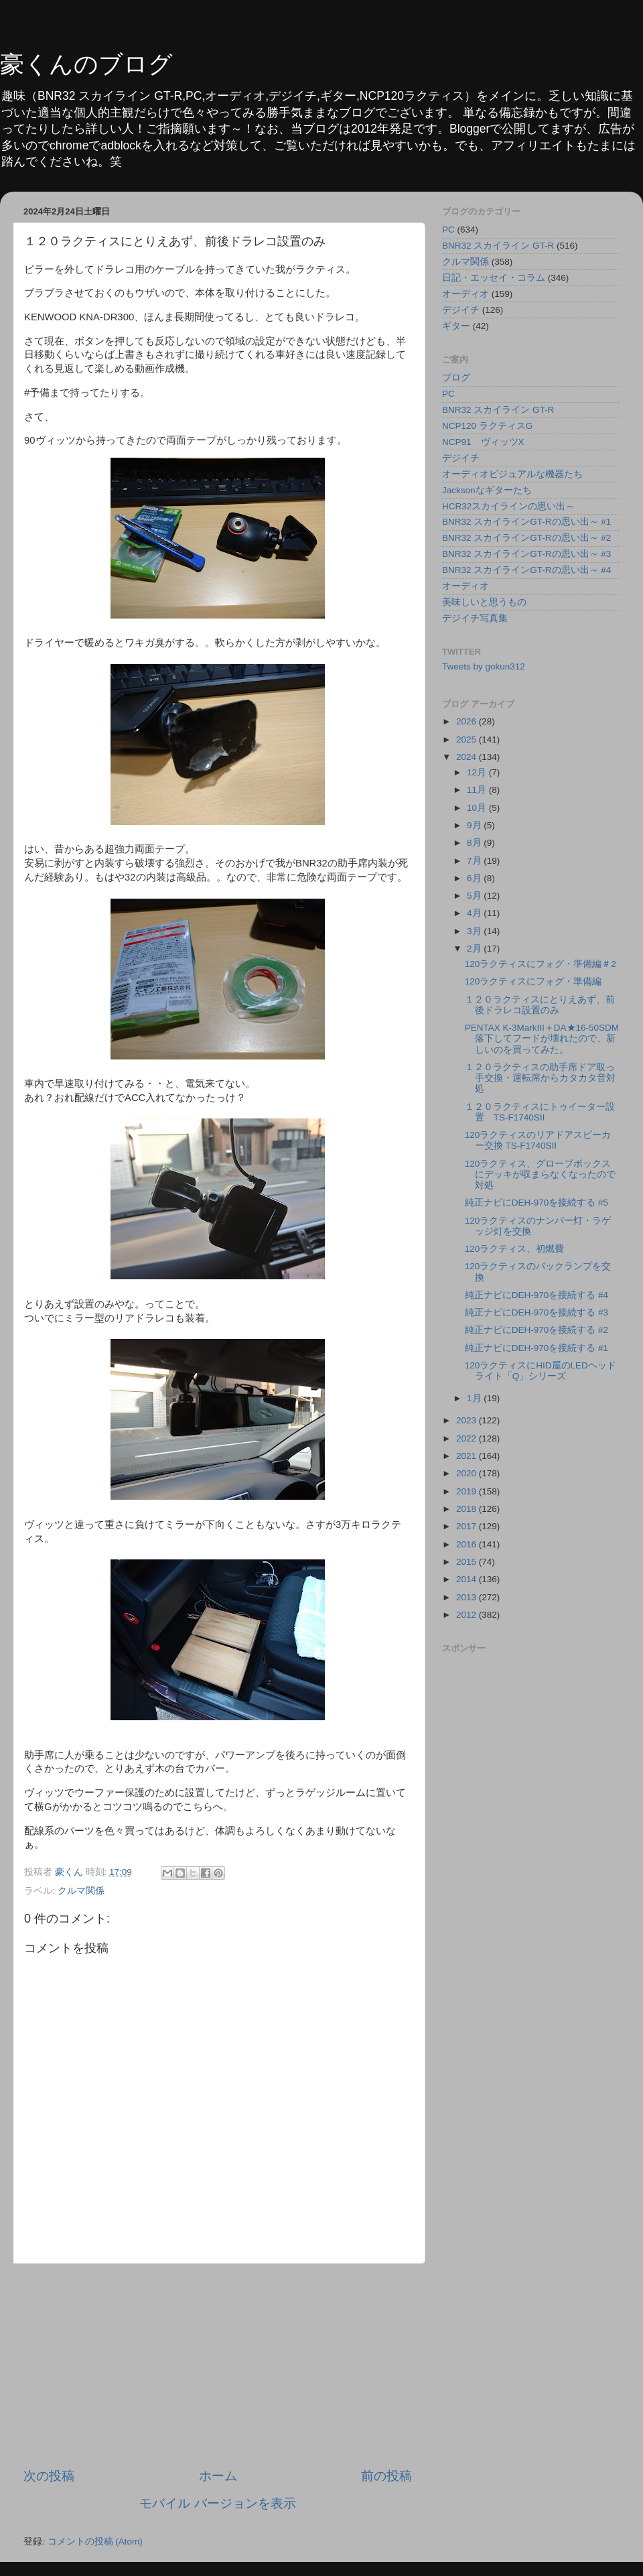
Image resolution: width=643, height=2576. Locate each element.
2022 (467, 1438)
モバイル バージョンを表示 (217, 2503)
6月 (475, 878)
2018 (467, 1509)
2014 (467, 1579)
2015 (467, 1562)
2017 (467, 1526)
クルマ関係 (81, 1891)
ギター (456, 326)
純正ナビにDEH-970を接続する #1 (536, 1348)
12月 (478, 772)
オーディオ (465, 294)
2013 (467, 1597)
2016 (467, 1544)
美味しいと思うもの (484, 602)
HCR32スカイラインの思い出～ (508, 506)
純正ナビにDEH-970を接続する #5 (536, 1203)
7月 (475, 861)
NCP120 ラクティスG (487, 426)
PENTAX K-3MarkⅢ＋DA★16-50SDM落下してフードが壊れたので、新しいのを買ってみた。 (542, 1038)
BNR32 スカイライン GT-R (498, 246)
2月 (475, 949)
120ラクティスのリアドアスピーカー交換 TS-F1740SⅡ (538, 1140)
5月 (475, 896)
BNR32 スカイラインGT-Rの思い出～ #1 (526, 522)
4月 (475, 913)
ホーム (218, 2476)
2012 (467, 1615)
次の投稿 (48, 2476)
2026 (467, 721)
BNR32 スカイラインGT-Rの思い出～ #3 (526, 554)
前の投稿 (386, 2476)
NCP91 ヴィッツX (483, 442)
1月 (475, 1398)
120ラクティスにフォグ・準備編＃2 (540, 964)
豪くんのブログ (86, 64)
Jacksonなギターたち (487, 490)
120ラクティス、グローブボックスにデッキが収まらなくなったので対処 (540, 1174)
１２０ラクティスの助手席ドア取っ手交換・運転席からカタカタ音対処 (540, 1078)
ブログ (456, 378)
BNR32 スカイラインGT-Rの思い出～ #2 (526, 538)
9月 (475, 825)
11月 (478, 790)
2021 (467, 1456)
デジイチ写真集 (475, 618)
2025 (467, 739)
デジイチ (461, 310)
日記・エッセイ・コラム (493, 278)
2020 (467, 1473)
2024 (467, 757)
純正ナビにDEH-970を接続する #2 (536, 1330)
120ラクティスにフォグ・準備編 (533, 981)
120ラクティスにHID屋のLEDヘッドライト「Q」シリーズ (540, 1370)
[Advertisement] (218, 2365)
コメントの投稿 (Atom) (95, 2541)
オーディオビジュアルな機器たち (512, 474)
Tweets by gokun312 (483, 666)
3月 (475, 931)
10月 (478, 808)
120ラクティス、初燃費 (515, 1249)
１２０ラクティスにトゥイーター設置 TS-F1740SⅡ (540, 1112)
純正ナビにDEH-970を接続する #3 (536, 1312)
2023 (467, 1420)
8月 (475, 843)
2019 (467, 1491)
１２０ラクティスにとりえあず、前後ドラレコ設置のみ (540, 1004)
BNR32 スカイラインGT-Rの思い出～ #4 (526, 570)
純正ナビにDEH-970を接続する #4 (536, 1295)
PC (448, 229)
